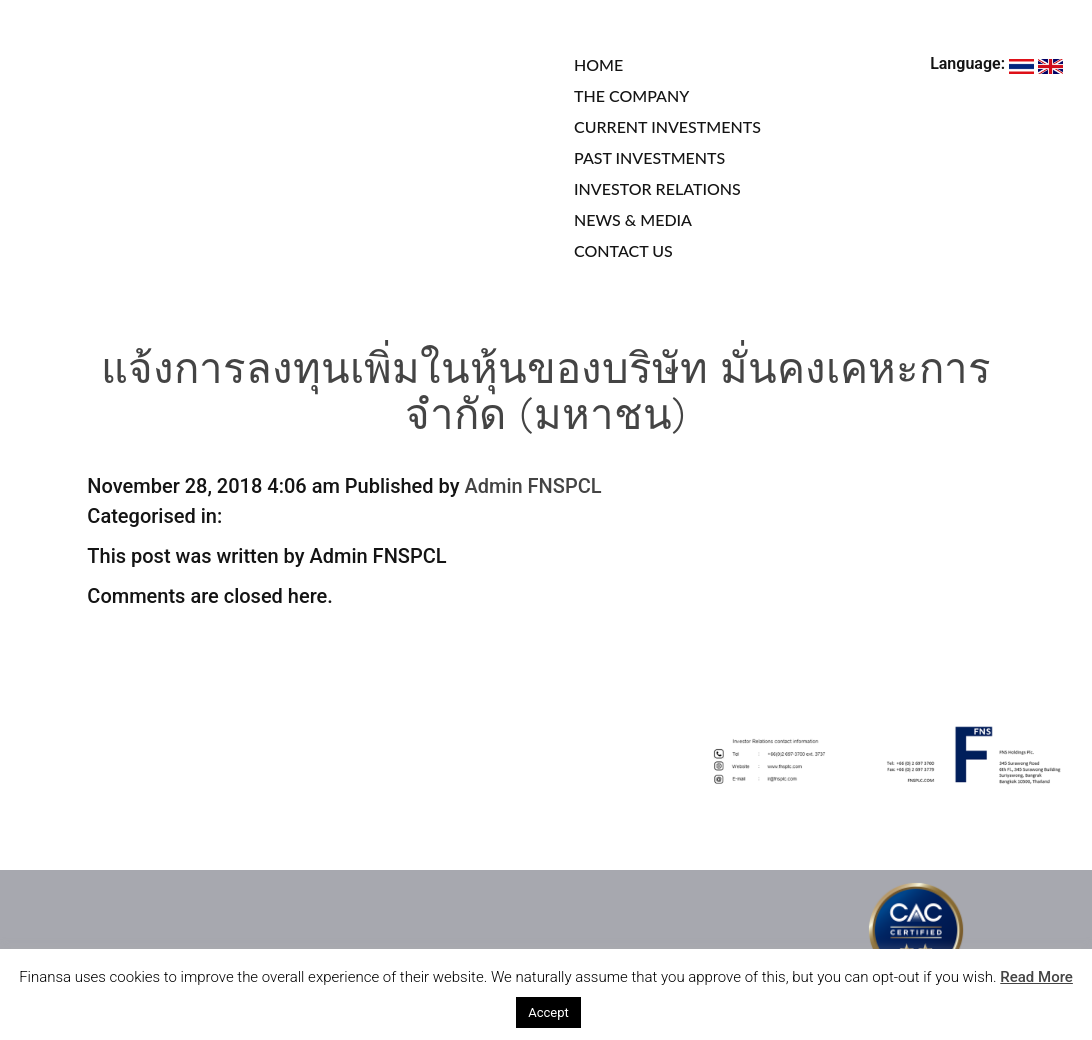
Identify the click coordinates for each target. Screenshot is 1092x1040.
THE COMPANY (631, 95)
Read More (1036, 977)
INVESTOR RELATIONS (657, 188)
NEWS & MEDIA (633, 219)
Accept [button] (548, 1012)
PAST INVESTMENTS (649, 157)
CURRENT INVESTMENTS (667, 126)
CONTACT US (623, 250)
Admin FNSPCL (532, 486)
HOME (598, 64)
